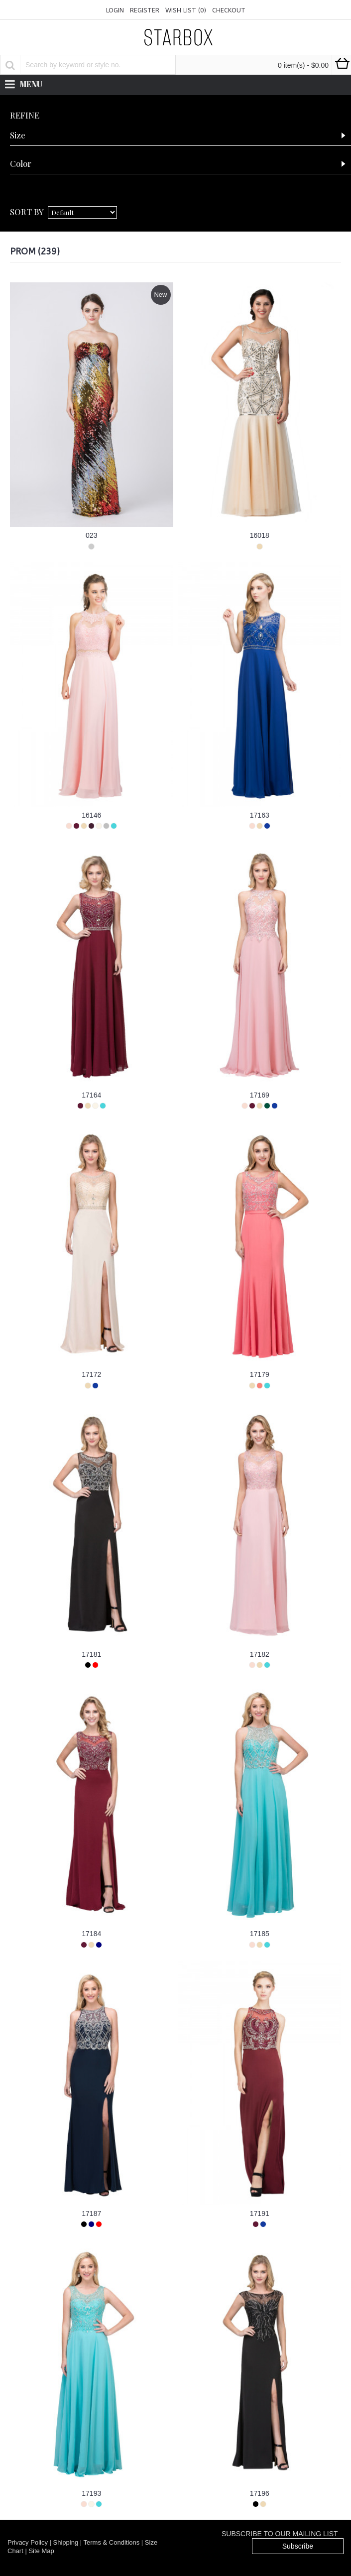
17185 (259, 1934)
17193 (91, 2493)
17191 (259, 2213)
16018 (259, 535)
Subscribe (297, 2546)
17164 (91, 1095)
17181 (91, 1654)
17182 (259, 1654)
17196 (259, 2493)
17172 (91, 1374)
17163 (259, 815)
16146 (91, 815)
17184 (91, 1934)
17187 (91, 2213)
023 (91, 535)
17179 (259, 1374)
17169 (259, 1095)
